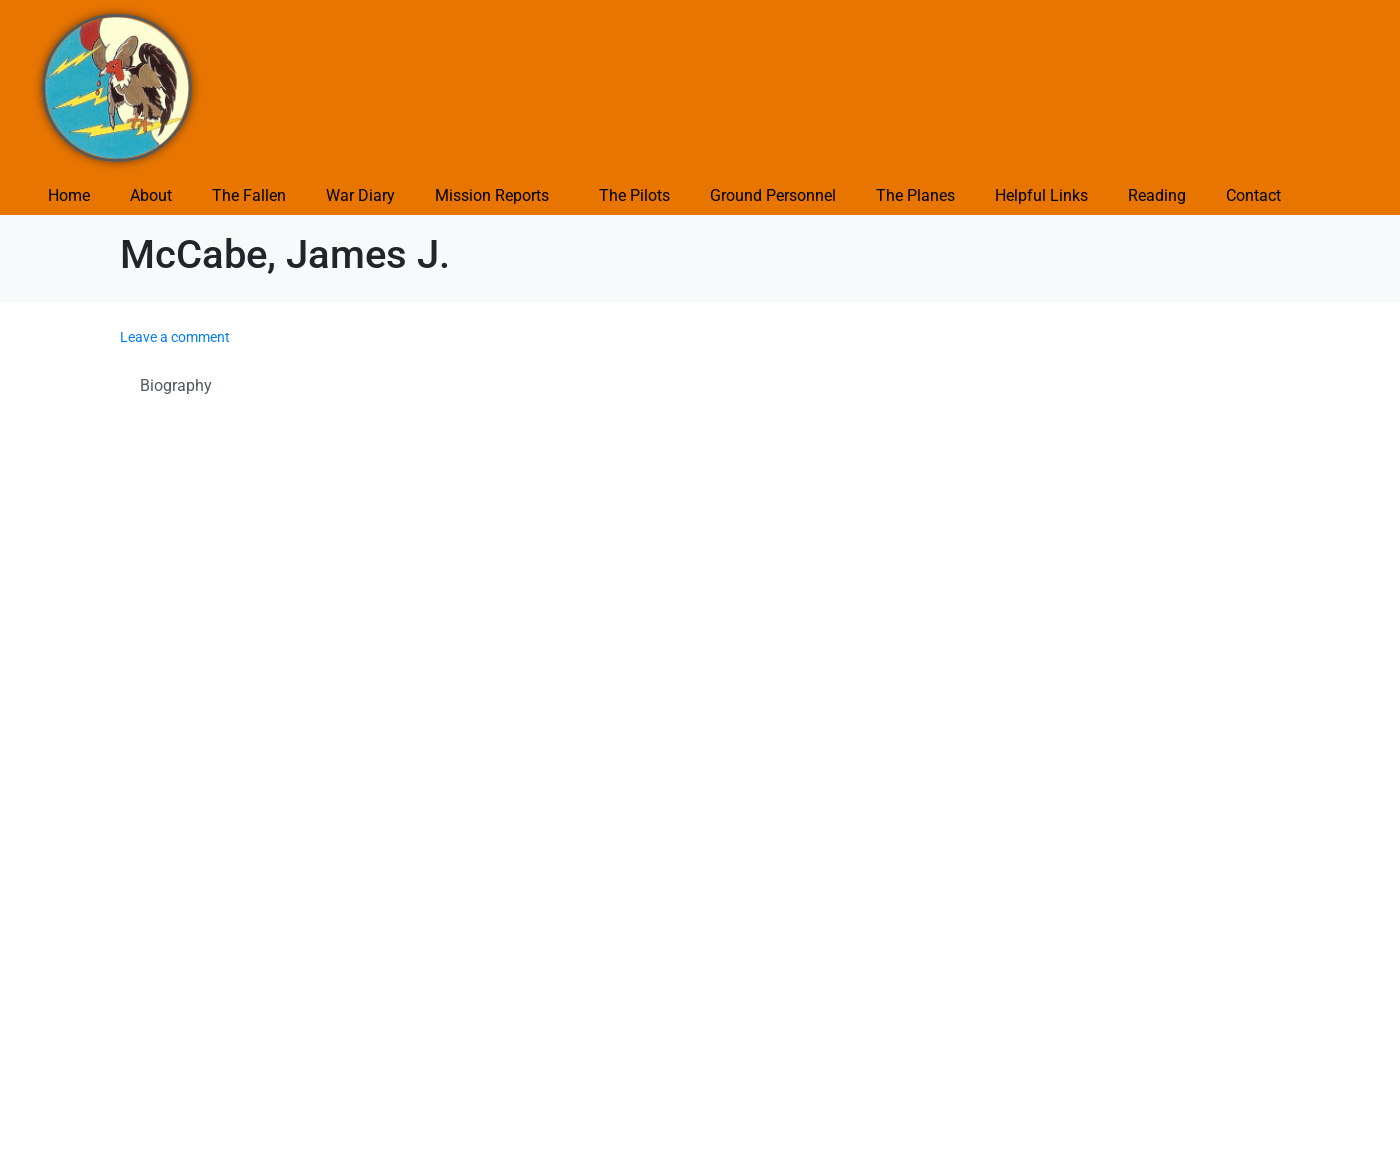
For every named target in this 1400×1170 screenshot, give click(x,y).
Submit (157, 1030)
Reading (1157, 195)
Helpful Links (1041, 195)
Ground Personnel (773, 195)
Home (69, 195)
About (151, 195)
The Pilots (634, 195)
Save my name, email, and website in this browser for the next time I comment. (421, 976)
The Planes (915, 195)
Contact (1253, 195)
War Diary (360, 195)
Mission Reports (492, 195)
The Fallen (249, 195)
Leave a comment (175, 337)
